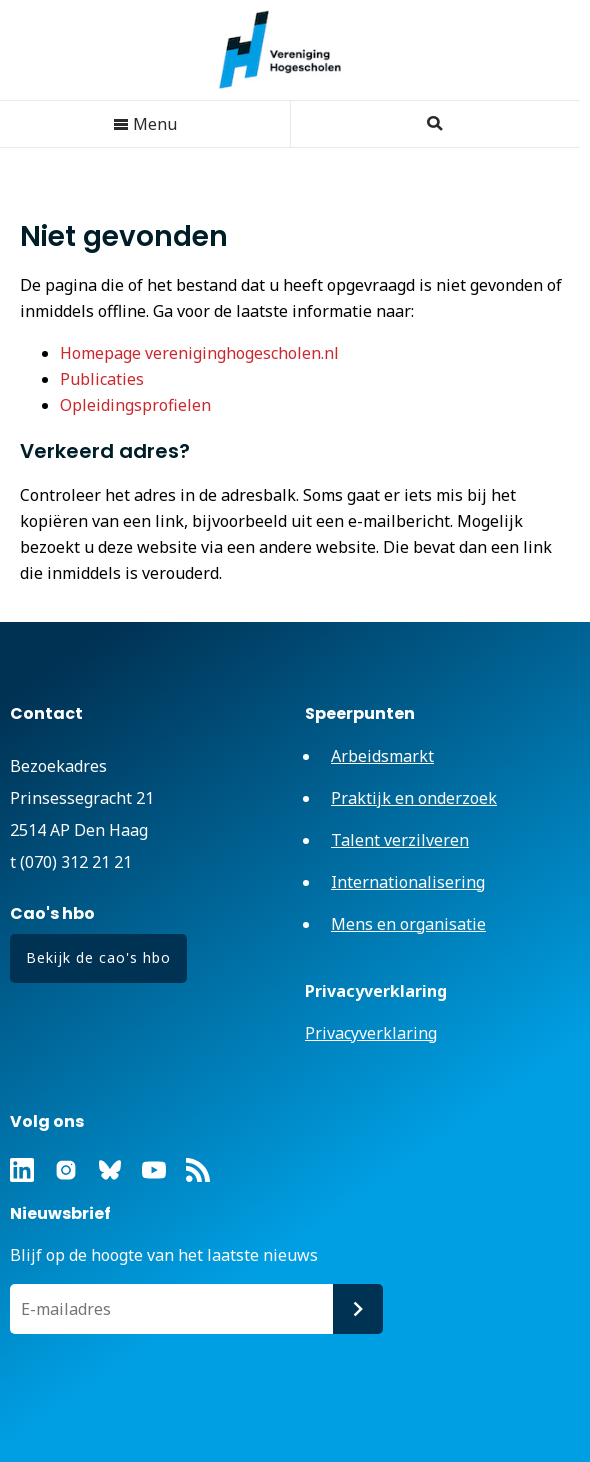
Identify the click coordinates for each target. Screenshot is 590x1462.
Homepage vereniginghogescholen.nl (199, 353)
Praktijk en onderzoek (414, 798)
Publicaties (102, 379)
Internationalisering (408, 882)
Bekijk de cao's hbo (98, 957)
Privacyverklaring (371, 1033)
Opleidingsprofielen (135, 405)
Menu (145, 124)
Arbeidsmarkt (382, 756)
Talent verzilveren (400, 840)
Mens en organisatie (408, 924)
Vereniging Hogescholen (290, 50)
